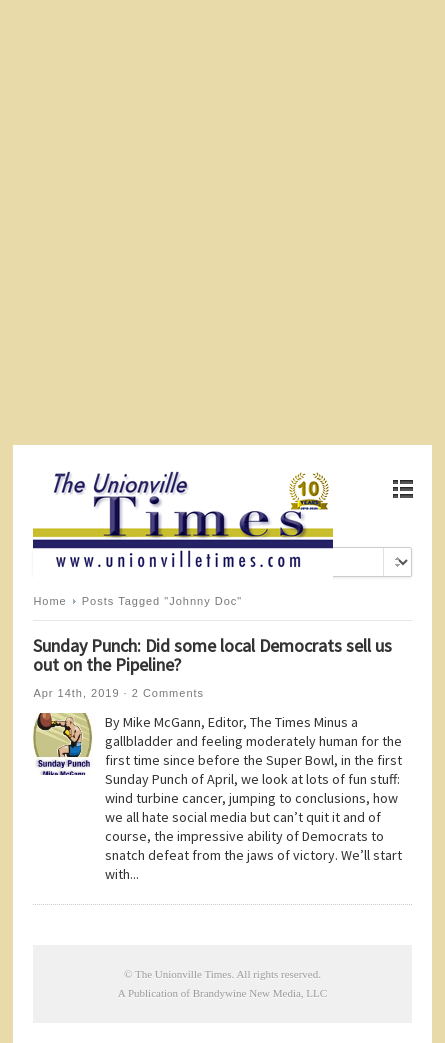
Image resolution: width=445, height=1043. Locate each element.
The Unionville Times (183, 974)
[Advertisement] (222, 222)
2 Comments (168, 693)
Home (49, 601)
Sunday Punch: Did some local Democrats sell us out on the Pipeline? (212, 655)
